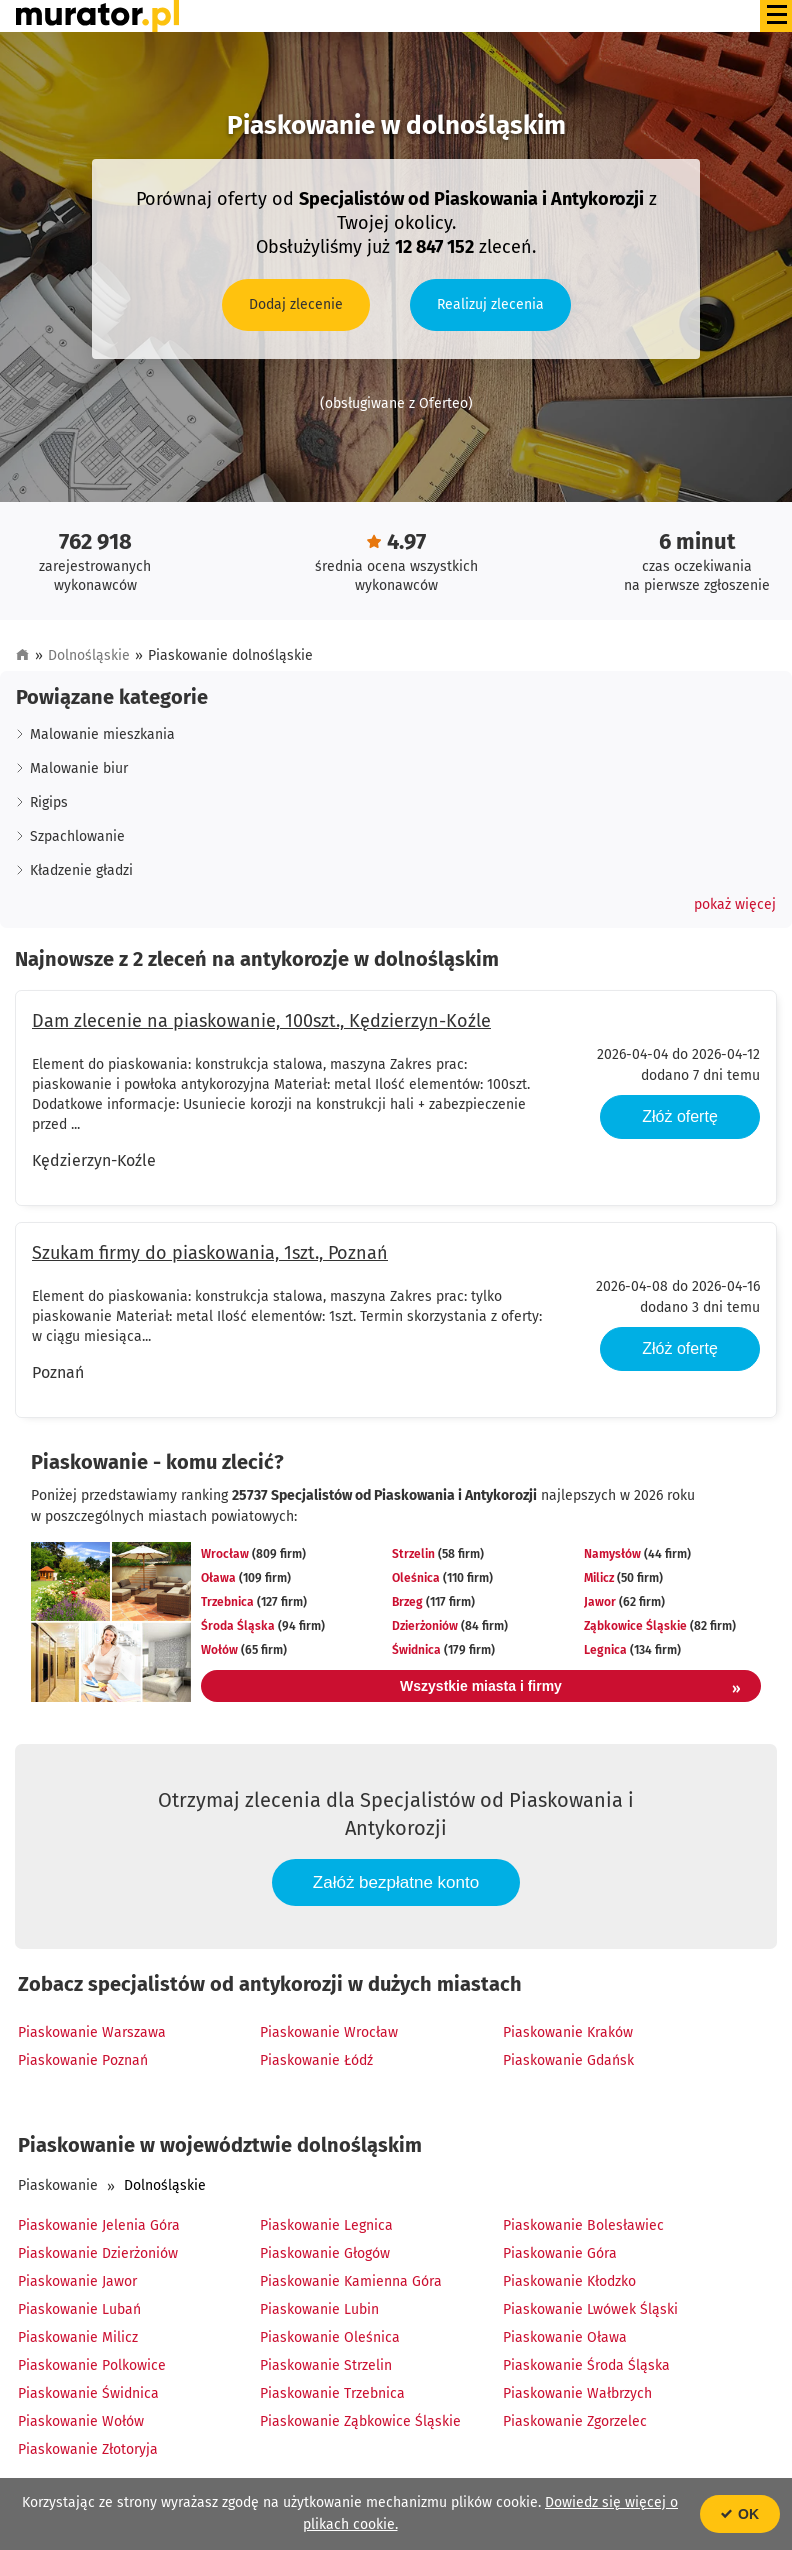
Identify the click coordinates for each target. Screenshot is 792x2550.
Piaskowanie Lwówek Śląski (590, 2309)
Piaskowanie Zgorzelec (575, 2421)
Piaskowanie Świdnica (88, 2393)
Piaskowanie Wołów (81, 2421)
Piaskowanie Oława (565, 2337)
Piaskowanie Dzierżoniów (98, 2253)
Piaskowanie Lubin (319, 2309)
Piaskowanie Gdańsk (568, 2060)
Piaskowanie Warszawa (92, 2032)
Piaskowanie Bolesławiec (583, 2225)
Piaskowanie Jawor (77, 2281)
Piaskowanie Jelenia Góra (99, 2225)
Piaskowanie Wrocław (329, 2032)
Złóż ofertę (680, 1116)
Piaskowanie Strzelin (326, 2365)
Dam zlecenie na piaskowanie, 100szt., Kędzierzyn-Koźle (261, 1021)
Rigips (49, 802)
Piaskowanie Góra (560, 2253)
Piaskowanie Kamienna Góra (351, 2281)
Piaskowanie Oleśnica (330, 2337)
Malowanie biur (79, 768)
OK (740, 2514)
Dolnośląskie (89, 655)
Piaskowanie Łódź (316, 2060)
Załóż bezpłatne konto (396, 1882)
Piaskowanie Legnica (326, 2225)
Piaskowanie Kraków (568, 2032)
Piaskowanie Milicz (78, 2337)
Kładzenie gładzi (81, 870)
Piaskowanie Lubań (79, 2309)
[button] (735, 905)
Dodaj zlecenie (296, 304)
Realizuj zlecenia (490, 304)
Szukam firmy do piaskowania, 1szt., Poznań (210, 1253)
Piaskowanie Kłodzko (569, 2281)
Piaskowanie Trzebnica (332, 2393)
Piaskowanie (58, 2185)
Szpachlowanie (77, 836)
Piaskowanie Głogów (325, 2253)
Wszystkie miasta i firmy (570, 1689)
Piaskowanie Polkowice (92, 2365)
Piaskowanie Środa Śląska (586, 2365)
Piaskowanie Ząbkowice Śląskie (360, 2421)
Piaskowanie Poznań (83, 2060)
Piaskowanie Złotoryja (88, 2449)
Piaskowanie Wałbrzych (577, 2393)
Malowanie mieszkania (102, 734)
